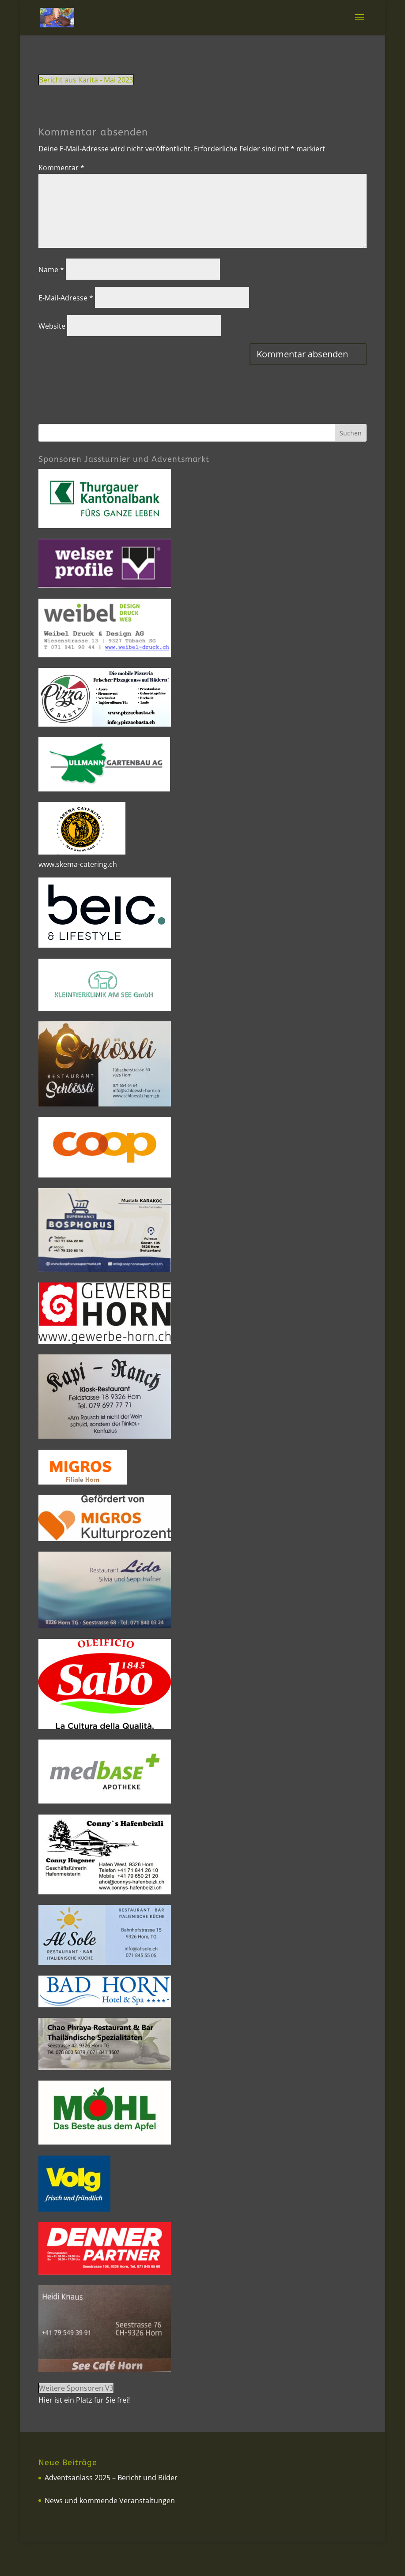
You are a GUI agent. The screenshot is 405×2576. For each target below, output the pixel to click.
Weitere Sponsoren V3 (76, 2388)
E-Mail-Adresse (65, 298)
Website (51, 326)
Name (51, 269)
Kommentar (61, 167)
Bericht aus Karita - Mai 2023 (86, 80)
